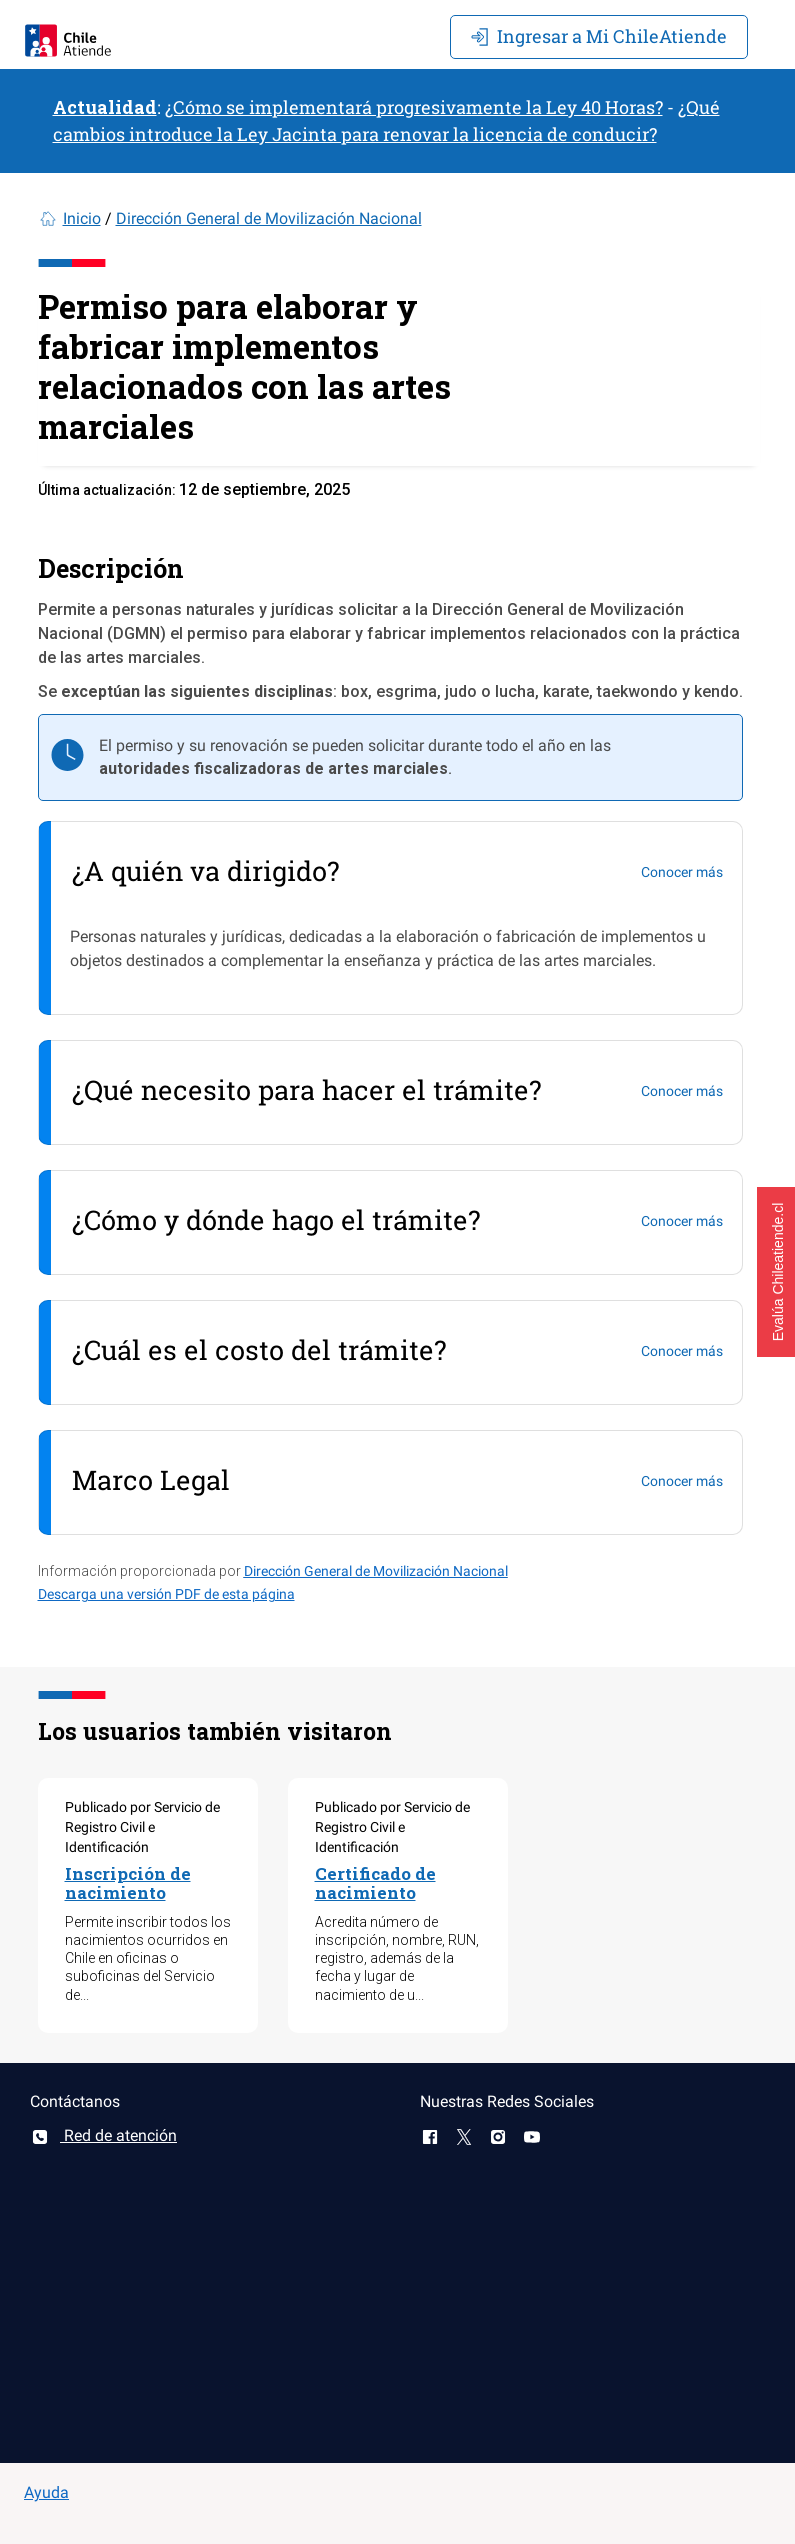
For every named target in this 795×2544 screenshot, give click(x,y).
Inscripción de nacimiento (128, 1883)
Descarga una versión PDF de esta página (166, 1594)
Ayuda (46, 2492)
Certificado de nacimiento (375, 1883)
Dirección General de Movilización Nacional (269, 218)
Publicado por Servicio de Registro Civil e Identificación (142, 1827)
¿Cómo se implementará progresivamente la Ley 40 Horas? (414, 107)
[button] (776, 1272)
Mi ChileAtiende (599, 36)
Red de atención (103, 2135)
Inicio (82, 218)
